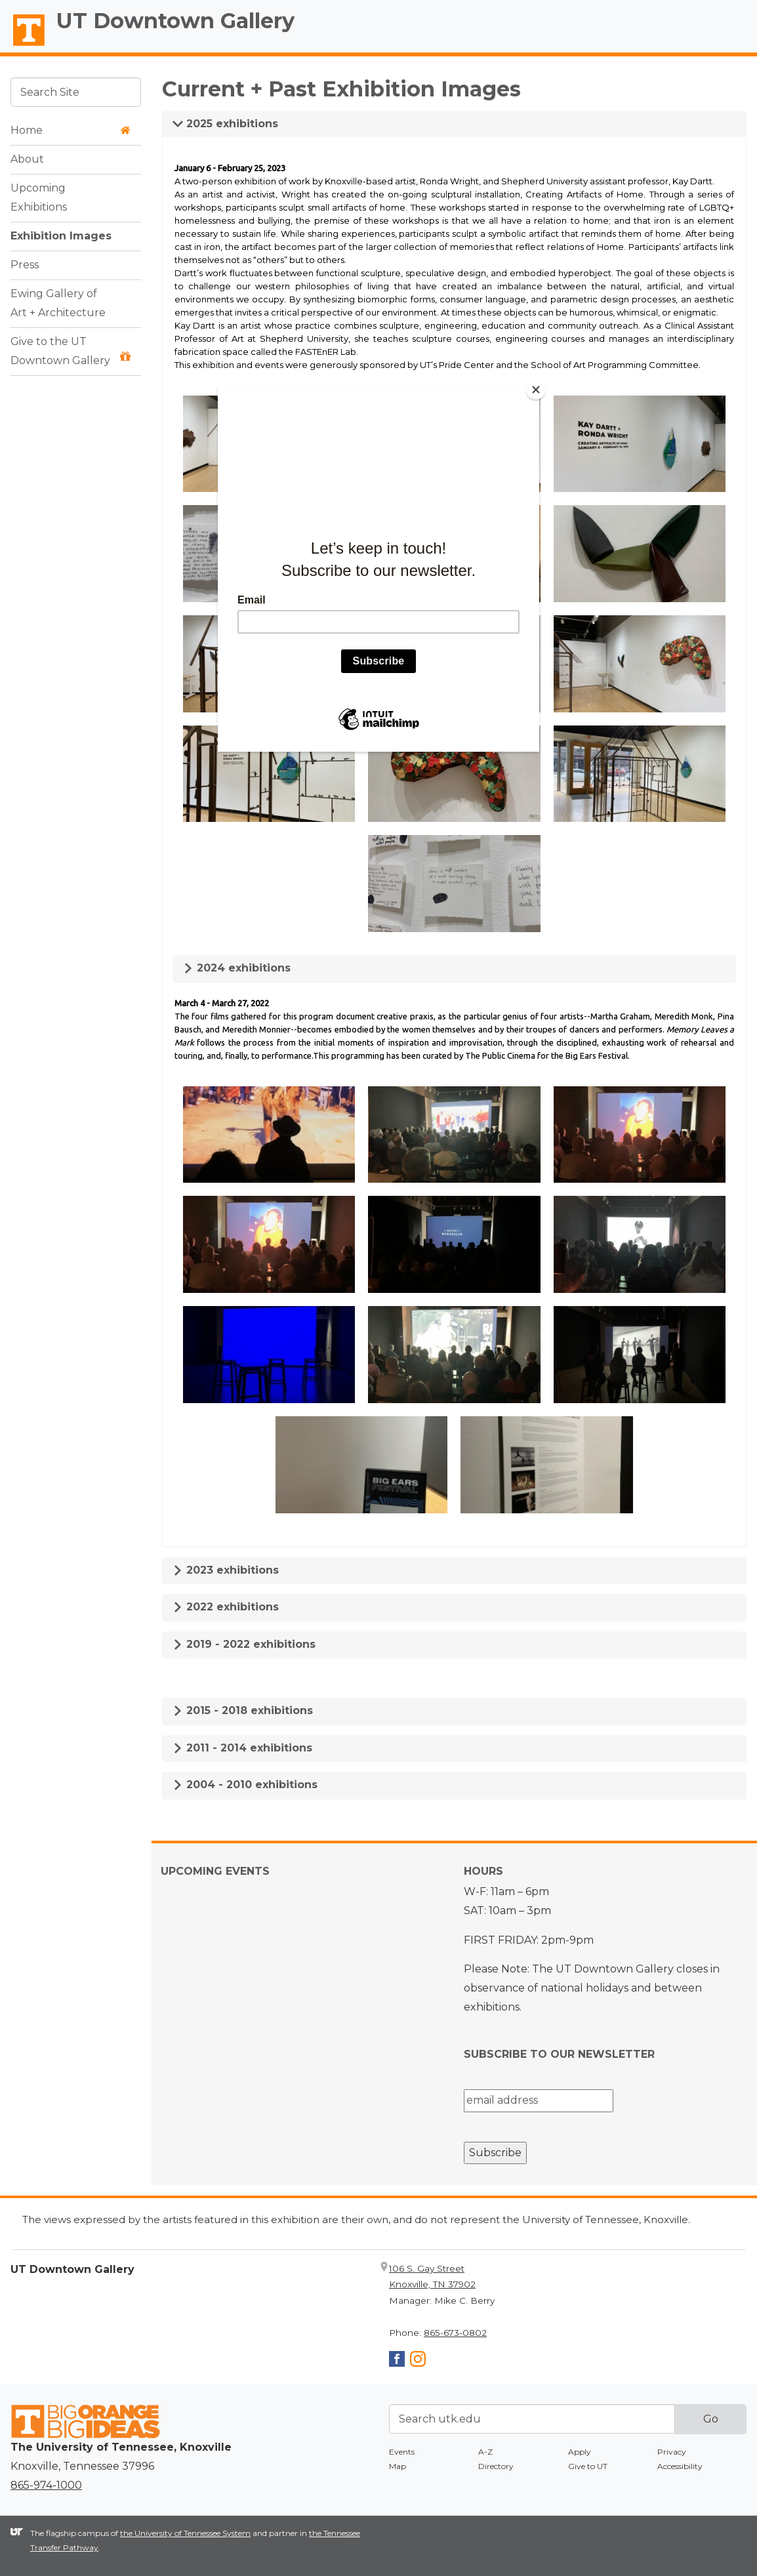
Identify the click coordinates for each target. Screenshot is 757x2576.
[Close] (536, 389)
